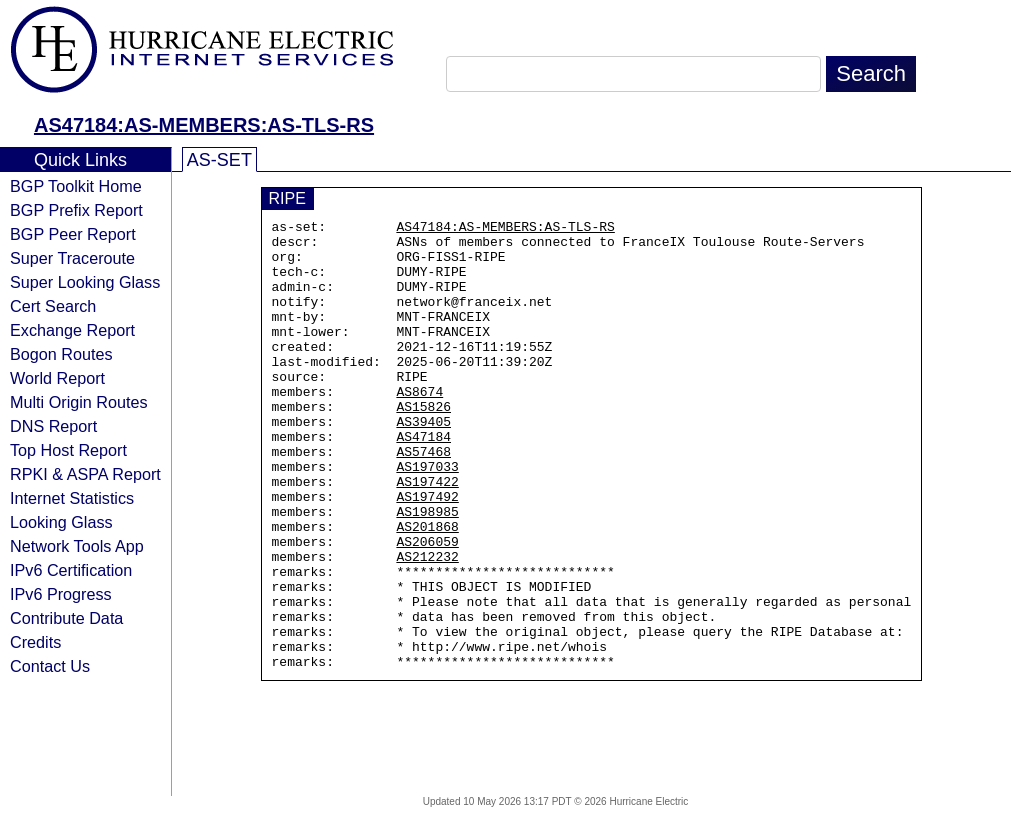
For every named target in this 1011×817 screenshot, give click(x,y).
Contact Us (50, 666)
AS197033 (427, 517)
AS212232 (427, 625)
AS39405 (423, 463)
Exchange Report (72, 330)
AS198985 (427, 571)
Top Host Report (68, 450)
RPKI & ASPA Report (85, 474)
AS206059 (427, 607)
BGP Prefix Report (76, 210)
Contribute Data (66, 618)
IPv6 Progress (61, 594)
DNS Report (53, 426)
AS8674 (419, 427)
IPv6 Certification (71, 570)
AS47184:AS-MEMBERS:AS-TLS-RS (204, 125)
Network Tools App (77, 546)
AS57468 (423, 499)
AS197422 (427, 535)
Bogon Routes (61, 354)
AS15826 (423, 445)
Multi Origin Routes (79, 402)
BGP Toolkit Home (76, 186)
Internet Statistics (72, 498)
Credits (35, 642)
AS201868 (427, 589)
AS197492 (427, 553)
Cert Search (53, 306)
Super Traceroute (72, 258)
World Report (57, 378)
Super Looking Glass (85, 282)
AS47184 (423, 481)
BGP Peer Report (73, 234)
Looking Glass (61, 522)
